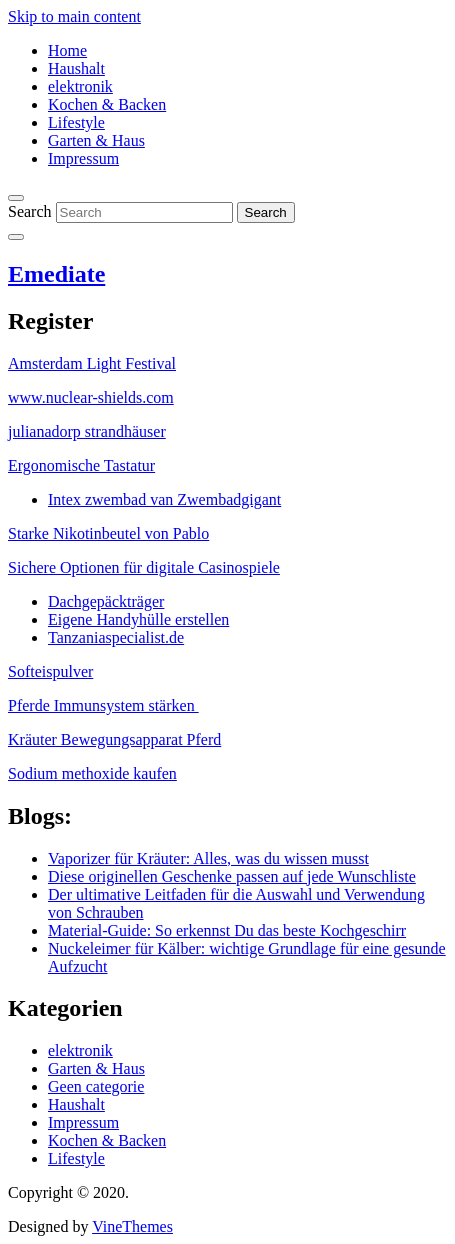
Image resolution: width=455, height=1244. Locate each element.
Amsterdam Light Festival (92, 363)
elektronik (80, 86)
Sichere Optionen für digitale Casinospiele (144, 567)
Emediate (56, 274)
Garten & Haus (96, 140)
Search (30, 211)
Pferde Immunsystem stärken (103, 705)
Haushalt (76, 68)
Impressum (83, 158)
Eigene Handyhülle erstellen (138, 619)
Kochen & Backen (107, 104)
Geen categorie (96, 1086)
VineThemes (132, 1226)
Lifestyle (76, 122)
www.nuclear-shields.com (91, 397)
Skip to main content (74, 16)
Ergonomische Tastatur (81, 465)
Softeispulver (50, 671)
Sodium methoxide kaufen (92, 773)
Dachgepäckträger (106, 601)
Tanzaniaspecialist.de (116, 637)
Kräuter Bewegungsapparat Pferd (114, 739)
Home (67, 50)
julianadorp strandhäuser (87, 431)
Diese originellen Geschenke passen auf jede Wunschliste (232, 876)
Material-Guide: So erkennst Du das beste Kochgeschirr (227, 930)
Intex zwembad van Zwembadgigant (164, 499)
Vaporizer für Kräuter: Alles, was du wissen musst (208, 858)
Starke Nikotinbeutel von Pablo (108, 533)
